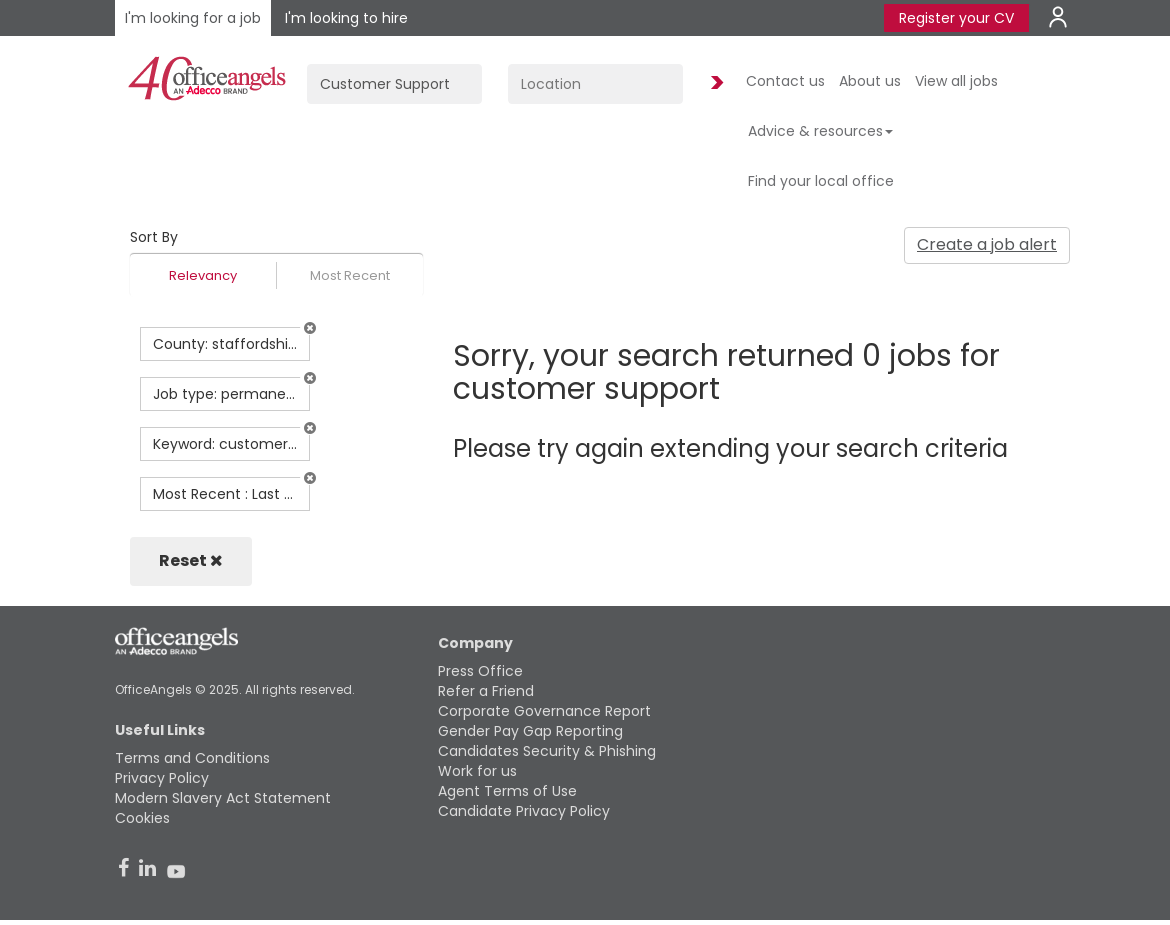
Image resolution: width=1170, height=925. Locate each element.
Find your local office (821, 181)
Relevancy (203, 275)
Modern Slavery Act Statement (223, 798)
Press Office (480, 671)
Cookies (142, 818)
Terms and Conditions (192, 758)
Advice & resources (820, 131)
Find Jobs (714, 83)
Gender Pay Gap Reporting (530, 731)
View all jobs (956, 81)
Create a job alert (987, 244)
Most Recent (350, 275)
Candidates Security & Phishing (547, 751)
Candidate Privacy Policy (524, 811)
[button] (310, 328)
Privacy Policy (162, 778)
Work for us (477, 771)
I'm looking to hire (346, 18)
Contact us (785, 81)
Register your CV (956, 18)
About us (870, 81)
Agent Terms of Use (507, 791)
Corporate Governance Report (544, 711)
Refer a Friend (486, 691)
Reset (191, 560)
